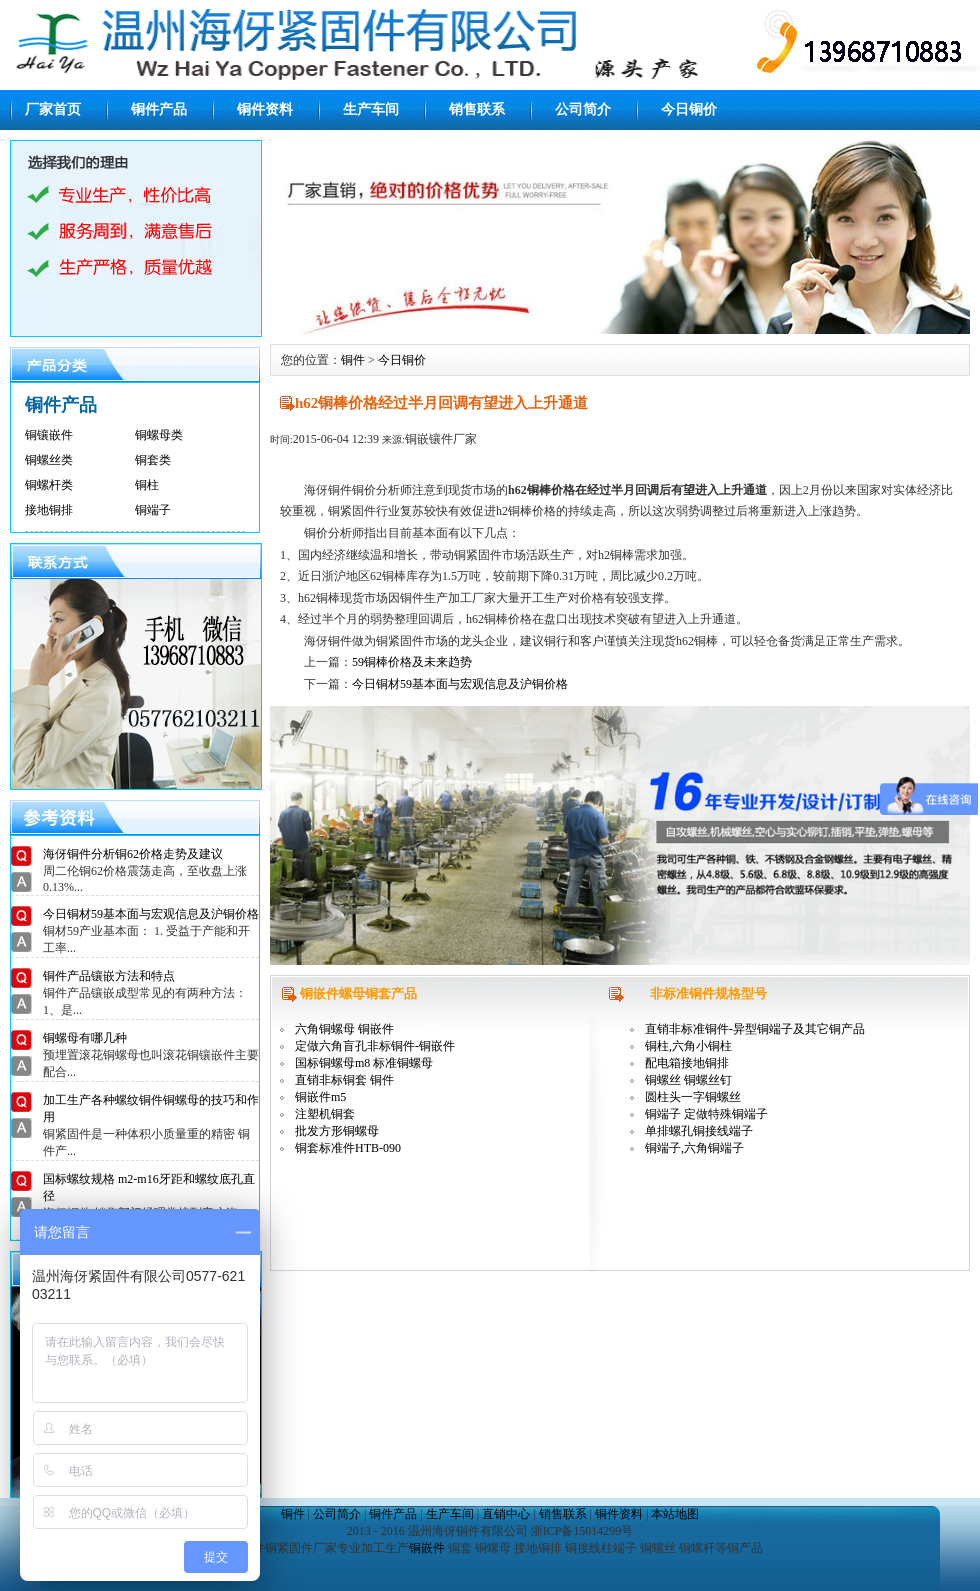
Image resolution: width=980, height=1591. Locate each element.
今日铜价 (689, 109)
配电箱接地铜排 (687, 1063)
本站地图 (675, 1514)
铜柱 (147, 485)
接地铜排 (49, 510)
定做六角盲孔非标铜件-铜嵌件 (375, 1046)
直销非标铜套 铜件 (344, 1080)
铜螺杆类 (49, 485)
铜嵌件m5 (320, 1097)
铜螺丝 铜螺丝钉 (688, 1080)
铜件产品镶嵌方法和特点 (109, 976)
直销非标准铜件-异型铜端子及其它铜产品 (755, 1029)
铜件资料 (265, 109)
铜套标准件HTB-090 (348, 1148)
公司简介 (583, 109)
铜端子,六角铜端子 (694, 1148)
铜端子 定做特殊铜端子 (706, 1114)
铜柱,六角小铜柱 (688, 1046)
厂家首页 (53, 109)
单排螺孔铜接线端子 (699, 1131)
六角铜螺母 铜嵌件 (344, 1029)
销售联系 (477, 109)
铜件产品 (159, 109)
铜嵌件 (427, 1548)
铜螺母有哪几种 (85, 1038)
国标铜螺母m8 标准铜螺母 (364, 1063)
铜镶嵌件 (49, 435)
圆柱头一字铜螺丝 (693, 1097)
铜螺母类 (159, 435)
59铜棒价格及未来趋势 (412, 662)
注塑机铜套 (325, 1114)
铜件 (353, 360)
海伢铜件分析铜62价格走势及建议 (133, 854)
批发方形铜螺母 (337, 1131)
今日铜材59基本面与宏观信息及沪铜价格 (151, 914)
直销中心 (506, 1514)
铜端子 (153, 510)
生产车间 (371, 109)
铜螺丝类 (49, 460)
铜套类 (153, 460)
